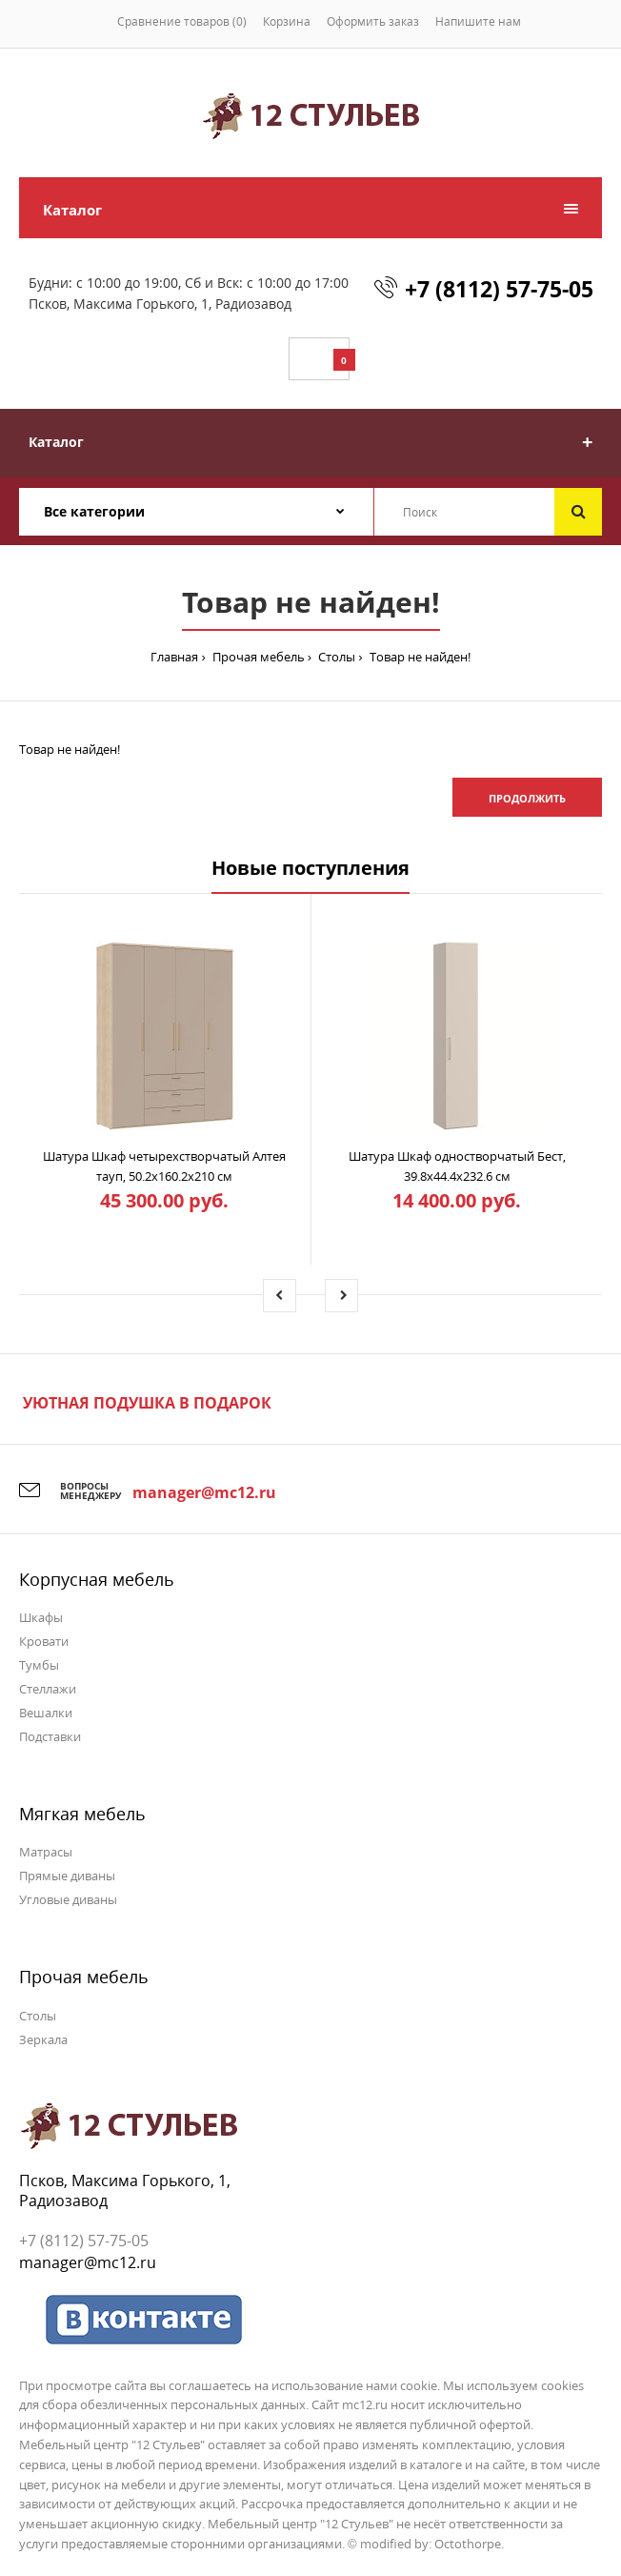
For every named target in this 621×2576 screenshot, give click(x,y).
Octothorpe (467, 2543)
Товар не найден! (419, 656)
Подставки (50, 1736)
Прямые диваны (67, 1875)
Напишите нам (478, 21)
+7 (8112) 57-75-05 (499, 289)
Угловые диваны (68, 1899)
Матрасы (45, 1851)
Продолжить (527, 798)
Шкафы (41, 1617)
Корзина (286, 21)
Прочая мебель (257, 656)
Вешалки (45, 1712)
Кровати (44, 1641)
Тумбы (39, 1664)
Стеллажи (47, 1688)
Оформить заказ (373, 21)
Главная (174, 656)
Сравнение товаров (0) (182, 21)
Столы (335, 656)
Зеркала (43, 2039)
